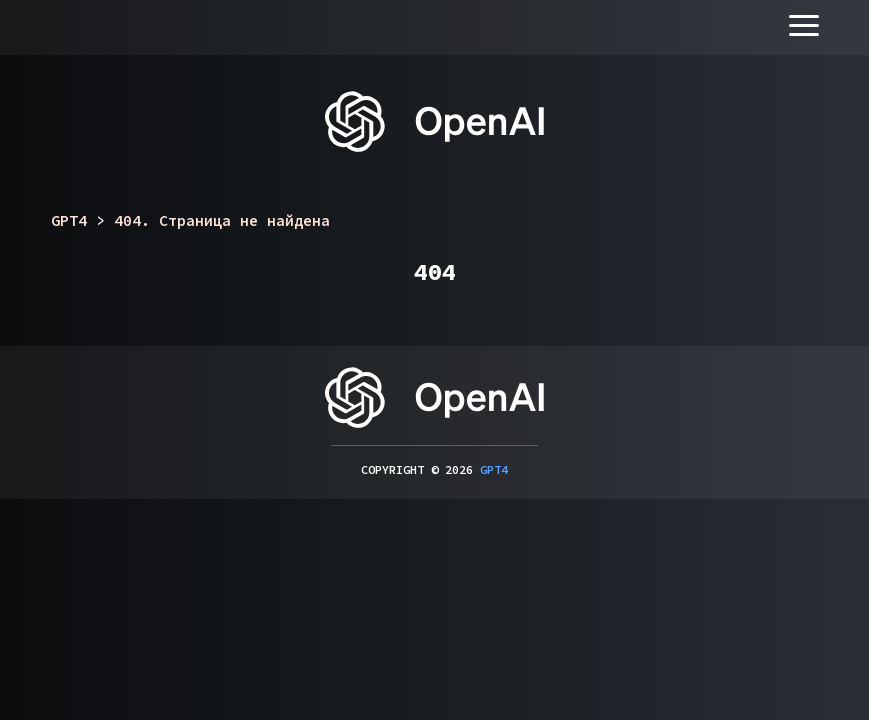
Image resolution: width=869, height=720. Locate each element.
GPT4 (494, 469)
